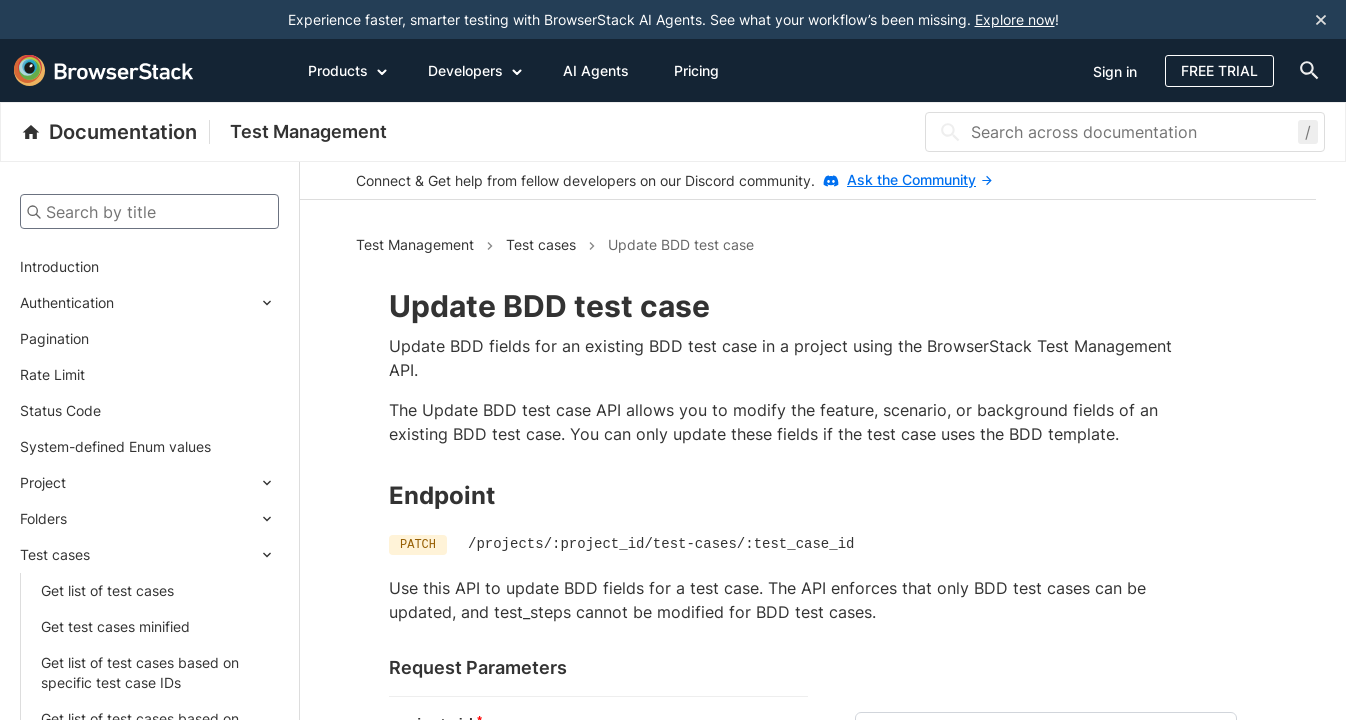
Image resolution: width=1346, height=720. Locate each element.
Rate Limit (52, 374)
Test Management (308, 131)
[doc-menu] (1305, 70)
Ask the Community (919, 179)
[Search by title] (149, 211)
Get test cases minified (115, 626)
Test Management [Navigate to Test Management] (415, 244)
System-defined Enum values (115, 446)
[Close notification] (1321, 20)
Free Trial (1219, 70)
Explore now (1015, 19)
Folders (43, 518)
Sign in (1115, 71)
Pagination (54, 338)
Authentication (67, 302)
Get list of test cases (107, 590)
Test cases (55, 554)
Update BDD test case (681, 244)
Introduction (59, 266)
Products (348, 70)
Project (43, 482)
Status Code (60, 410)
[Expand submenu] (196, 303)
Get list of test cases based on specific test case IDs (140, 672)
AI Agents (596, 70)
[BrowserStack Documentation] (115, 132)
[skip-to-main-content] (82, 20)
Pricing (696, 70)
